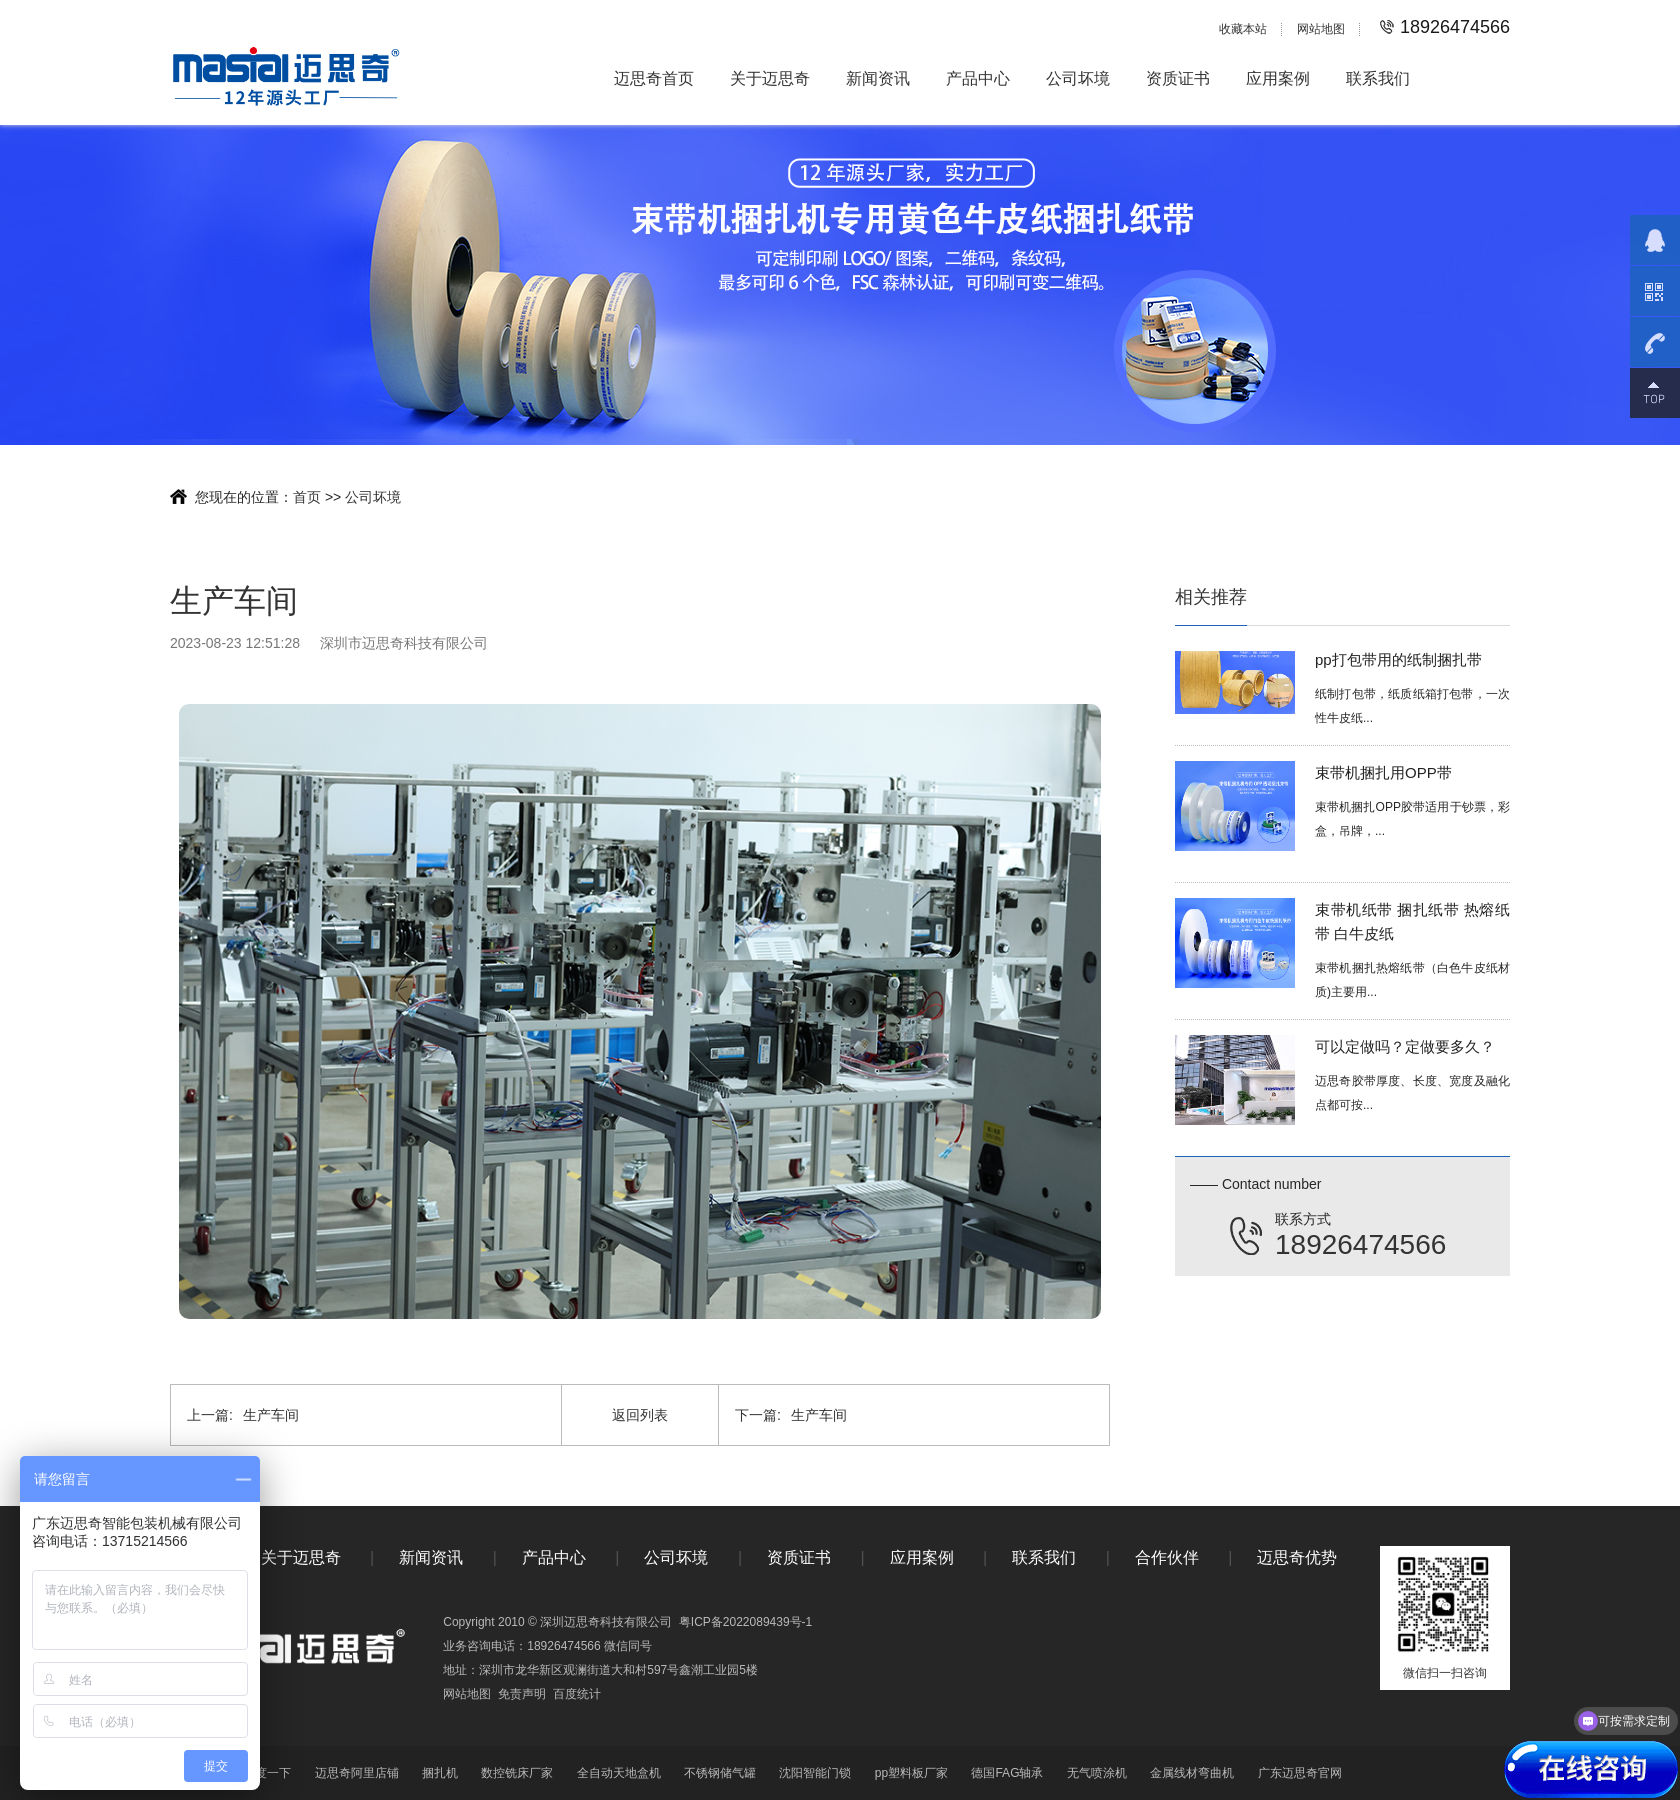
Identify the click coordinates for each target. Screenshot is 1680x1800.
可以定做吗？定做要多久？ (1405, 1050)
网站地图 (1321, 29)
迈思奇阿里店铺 (357, 1773)
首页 (307, 497)
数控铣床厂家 (517, 1773)
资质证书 (1178, 78)
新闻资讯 (878, 78)
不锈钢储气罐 (720, 1773)
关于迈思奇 (770, 78)
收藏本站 (1243, 29)
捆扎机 (440, 1773)
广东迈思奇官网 (1300, 1773)
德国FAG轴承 (1007, 1773)
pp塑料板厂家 (911, 1773)
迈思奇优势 (1297, 1557)
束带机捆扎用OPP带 (1383, 776)
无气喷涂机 (1097, 1773)
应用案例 (1278, 78)
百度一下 (267, 1773)
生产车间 (243, 1415)
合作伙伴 (1167, 1557)
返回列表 (640, 1415)
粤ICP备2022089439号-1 (745, 1622)
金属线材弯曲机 (1192, 1773)
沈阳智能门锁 (815, 1773)
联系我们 (1378, 78)
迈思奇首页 (654, 78)
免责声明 (522, 1694)
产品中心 (978, 78)
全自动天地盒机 (619, 1773)
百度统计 (577, 1694)
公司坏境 (1078, 78)
